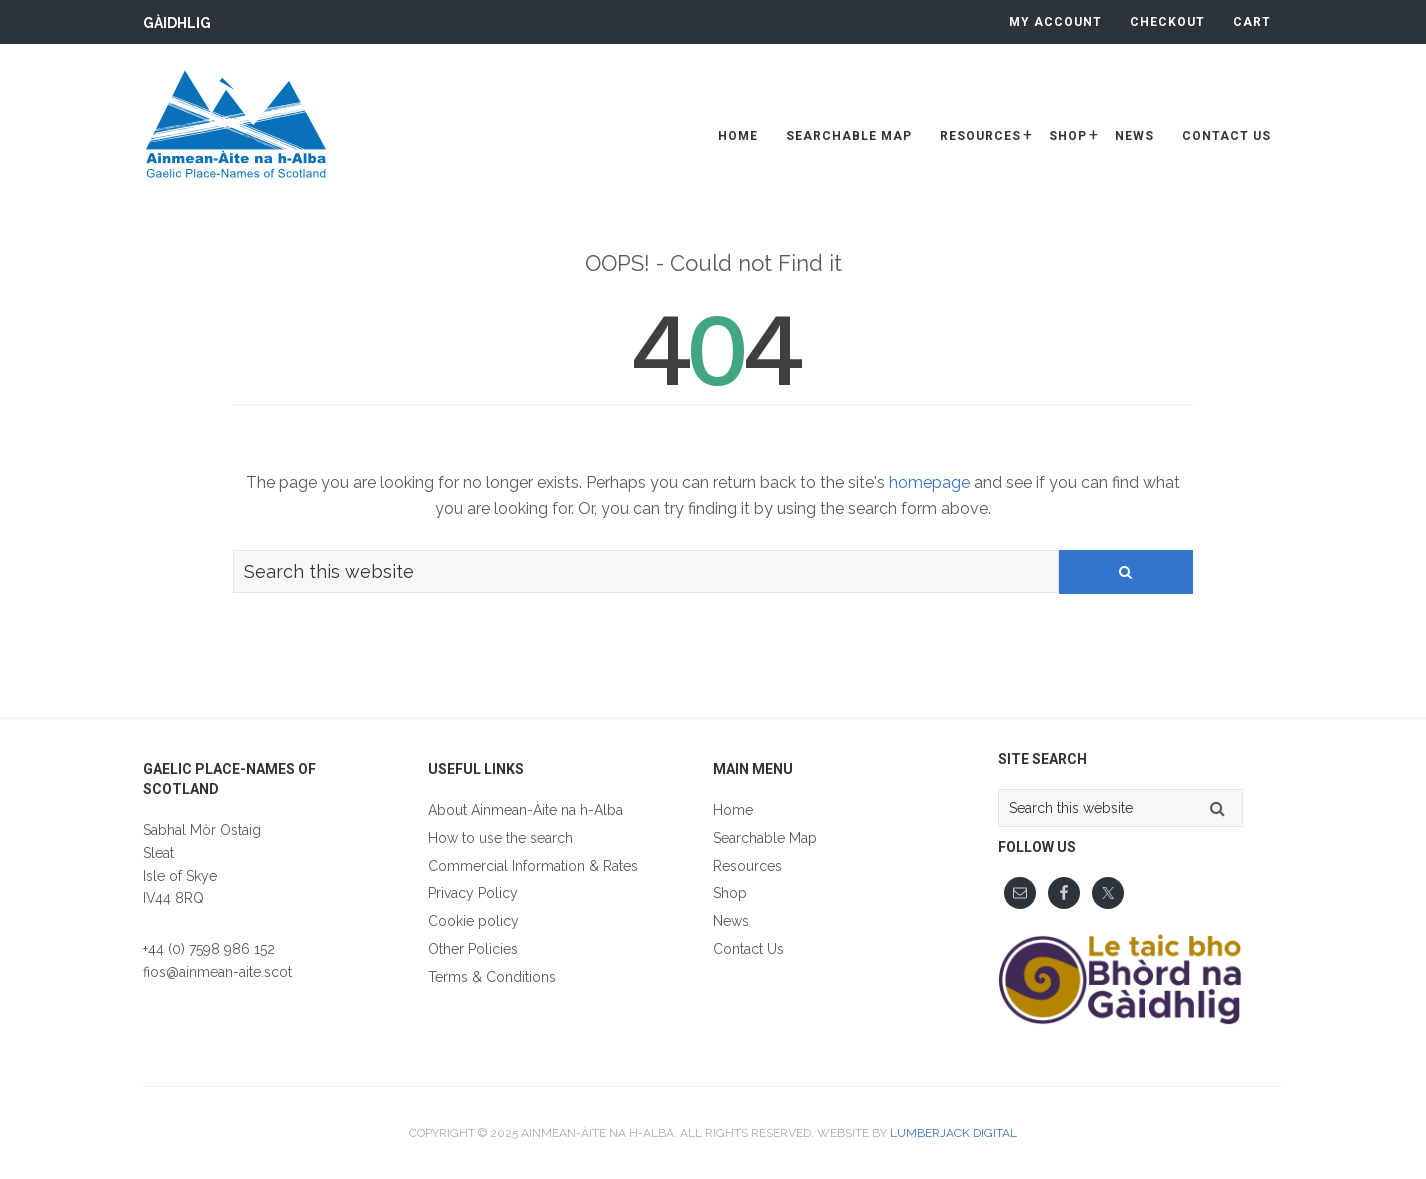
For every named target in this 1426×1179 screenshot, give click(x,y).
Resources (747, 866)
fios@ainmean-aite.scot (217, 972)
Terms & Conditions (492, 977)
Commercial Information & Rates (533, 866)
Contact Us (748, 949)
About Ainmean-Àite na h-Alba (525, 810)
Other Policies (473, 949)
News (731, 921)
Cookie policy (473, 921)
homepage (929, 482)
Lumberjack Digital (953, 1133)
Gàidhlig (177, 23)
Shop (730, 893)
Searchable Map (765, 838)
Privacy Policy (473, 893)
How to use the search (500, 838)
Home (733, 810)
